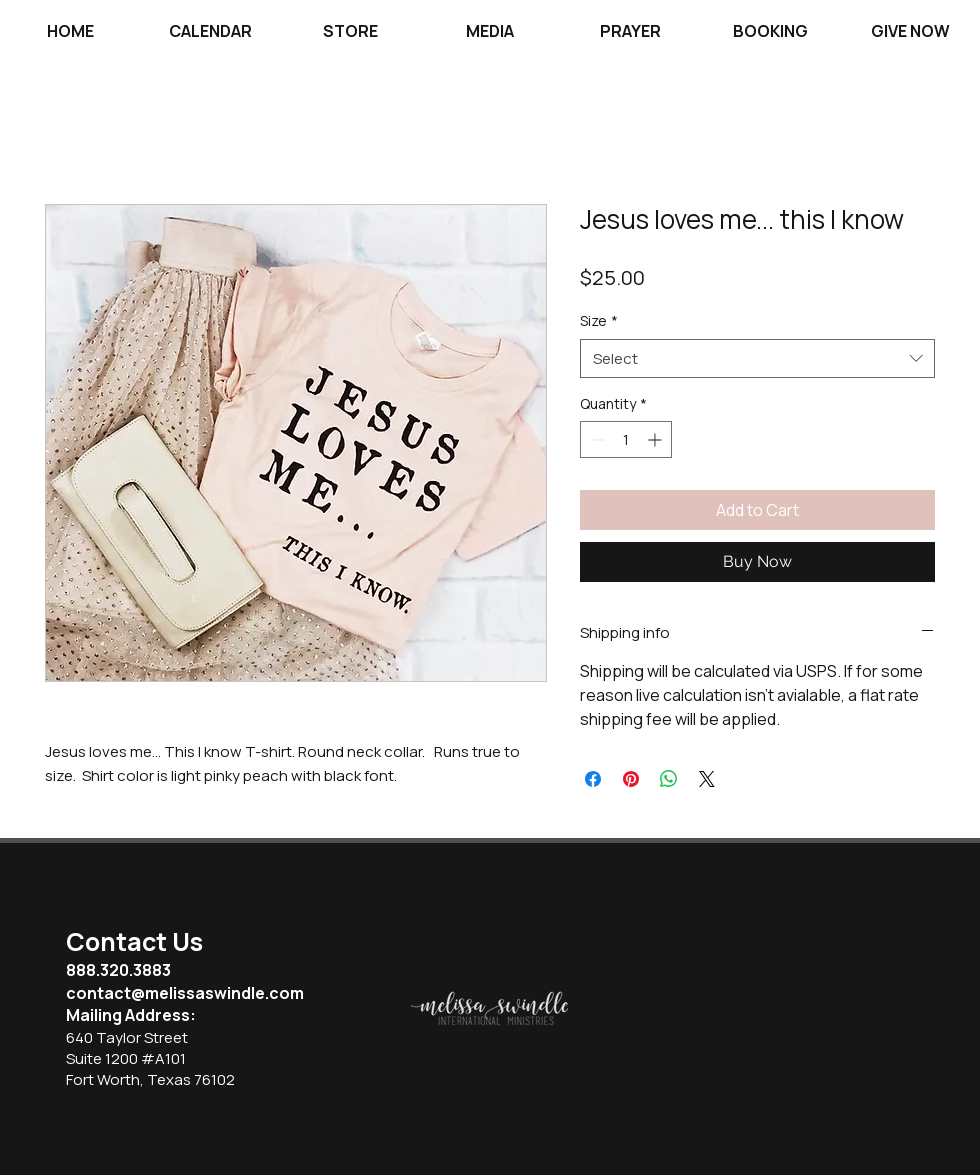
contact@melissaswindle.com (185, 993)
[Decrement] (595, 439)
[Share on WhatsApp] (669, 779)
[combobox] (757, 358)
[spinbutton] (626, 439)
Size (599, 320)
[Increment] (656, 439)
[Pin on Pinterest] (631, 779)
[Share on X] (707, 779)
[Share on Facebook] (593, 779)
